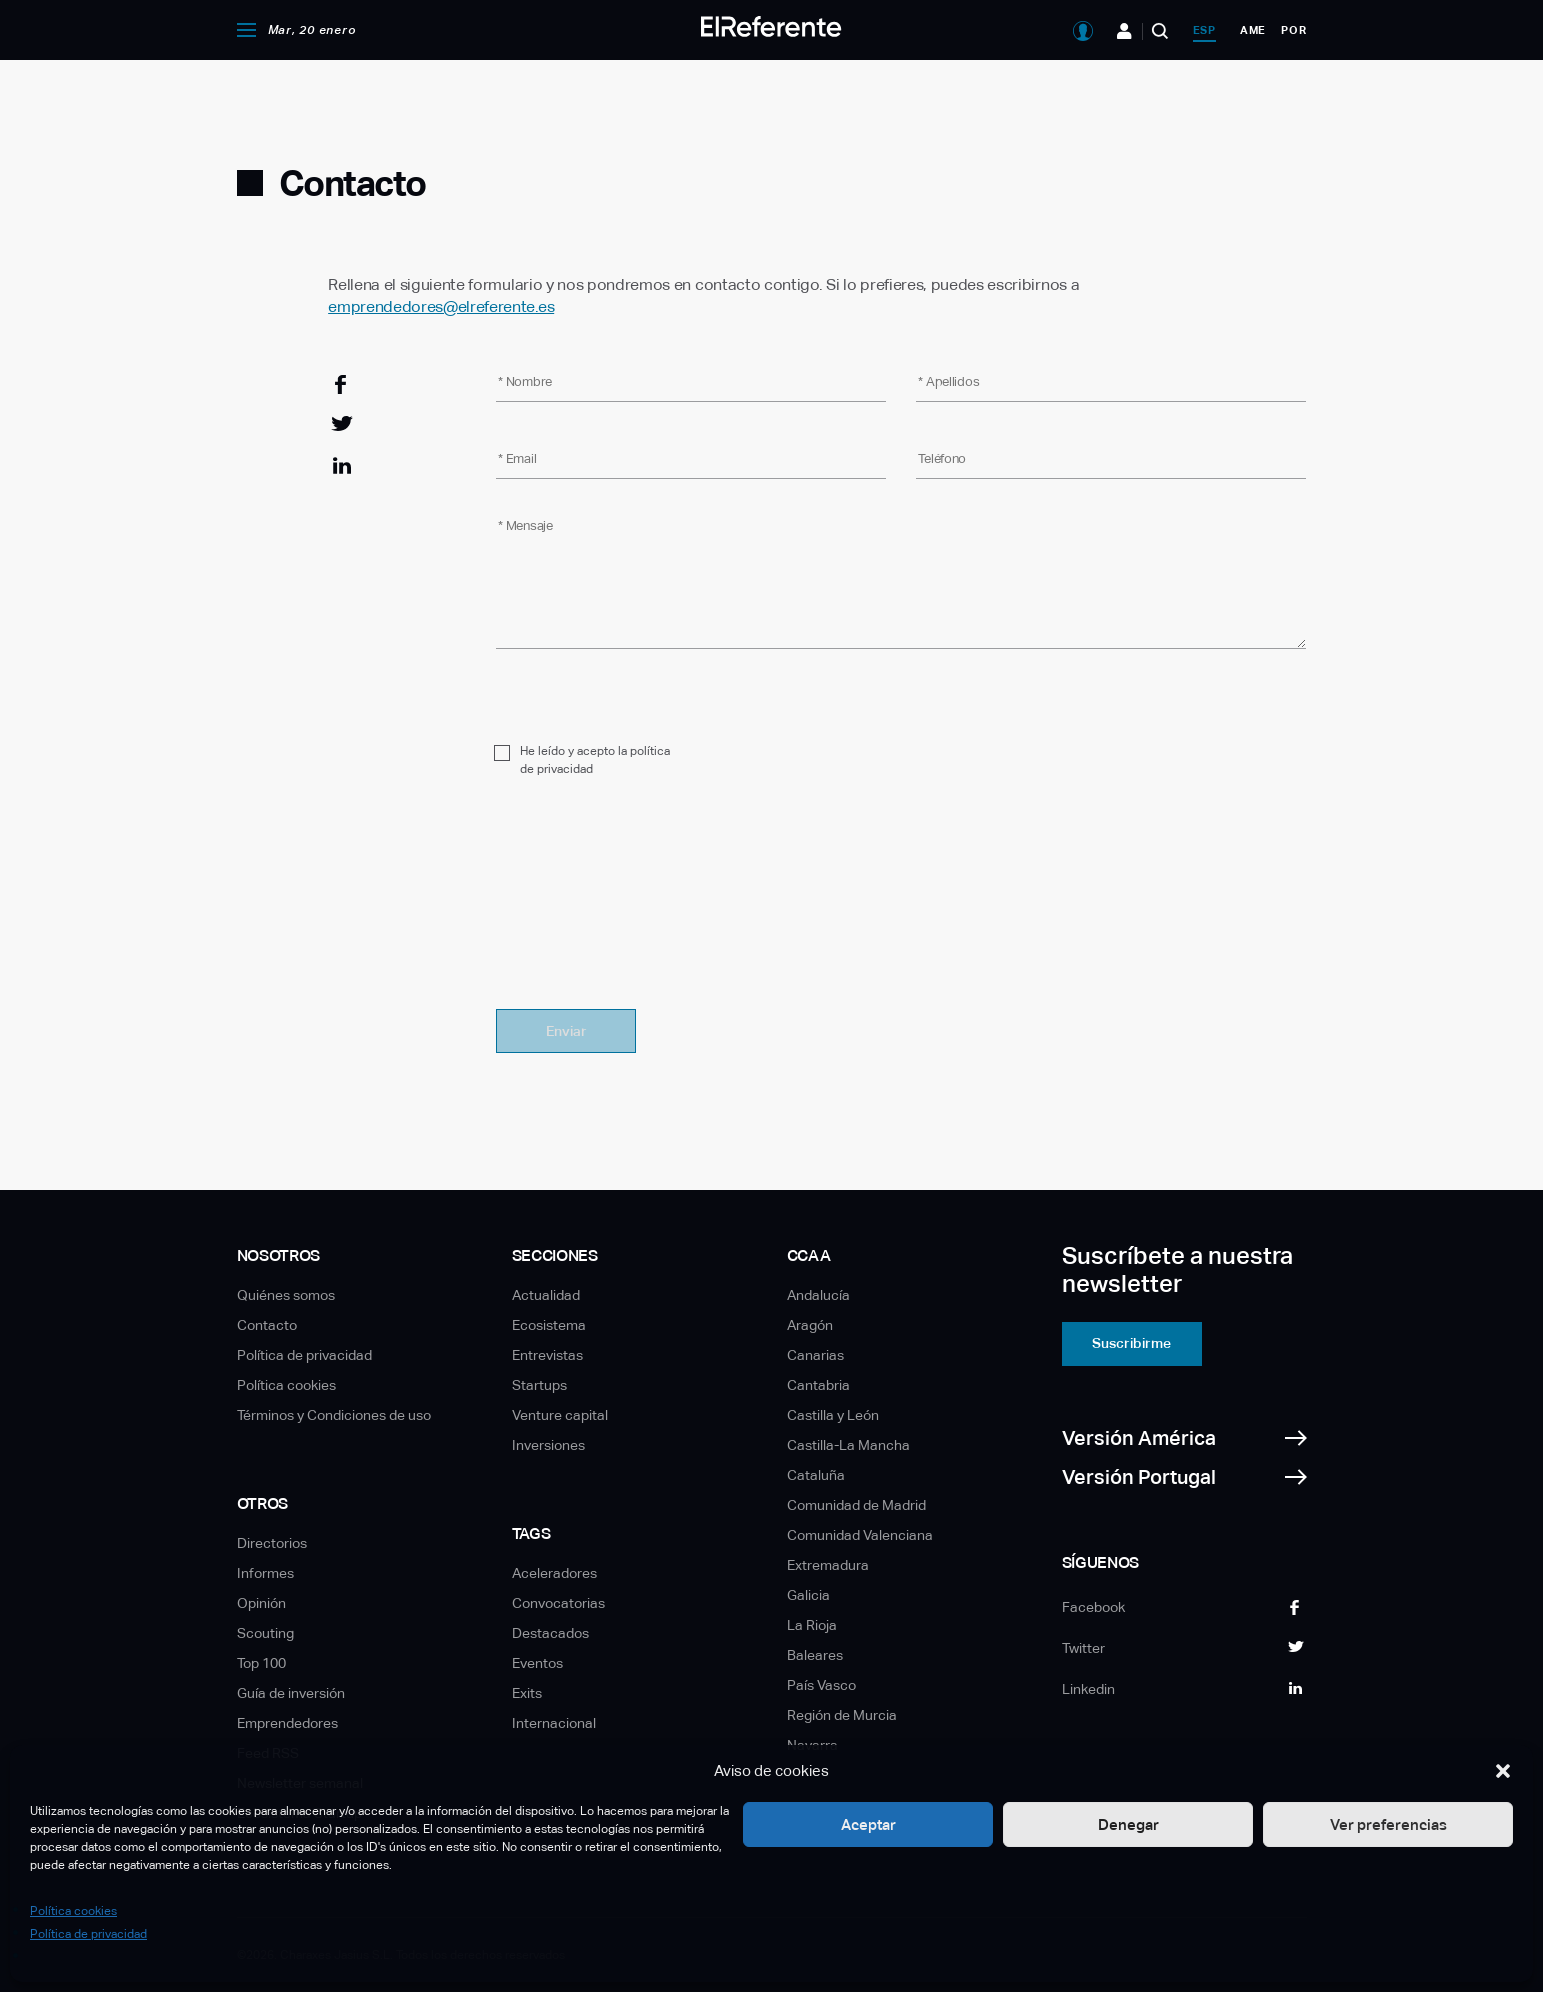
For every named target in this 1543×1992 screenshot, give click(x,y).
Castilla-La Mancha (848, 1445)
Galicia (808, 1595)
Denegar (1128, 1824)
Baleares (815, 1655)
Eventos (537, 1663)
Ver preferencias (1388, 1824)
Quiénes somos (286, 1295)
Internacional (554, 1723)
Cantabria (818, 1385)
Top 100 (261, 1663)
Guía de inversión (291, 1693)
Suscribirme (1131, 1343)
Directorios (272, 1543)
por (1293, 30)
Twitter (1083, 1648)
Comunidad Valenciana (860, 1535)
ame (1253, 30)
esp (1204, 30)
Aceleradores (554, 1573)
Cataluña (816, 1475)
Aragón (810, 1325)
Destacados (550, 1633)
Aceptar (868, 1824)
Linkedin (1088, 1689)
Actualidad (546, 1295)
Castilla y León (833, 1415)
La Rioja (812, 1625)
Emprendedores (287, 1723)
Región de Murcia (842, 1715)
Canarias (815, 1355)
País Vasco (821, 1685)
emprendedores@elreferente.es (441, 306)
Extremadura (828, 1565)
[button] (1503, 1771)
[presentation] (648, 905)
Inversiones (548, 1445)
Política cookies (73, 1911)
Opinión (261, 1603)
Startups (539, 1385)
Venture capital (560, 1415)
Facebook (1093, 1607)
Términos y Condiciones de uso (334, 1415)
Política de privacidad (88, 1934)
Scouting (265, 1633)
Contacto (267, 1325)
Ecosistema (549, 1325)
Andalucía (818, 1295)
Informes (265, 1573)
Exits (527, 1693)
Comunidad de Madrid (856, 1505)
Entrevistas (547, 1355)
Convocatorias (558, 1603)
